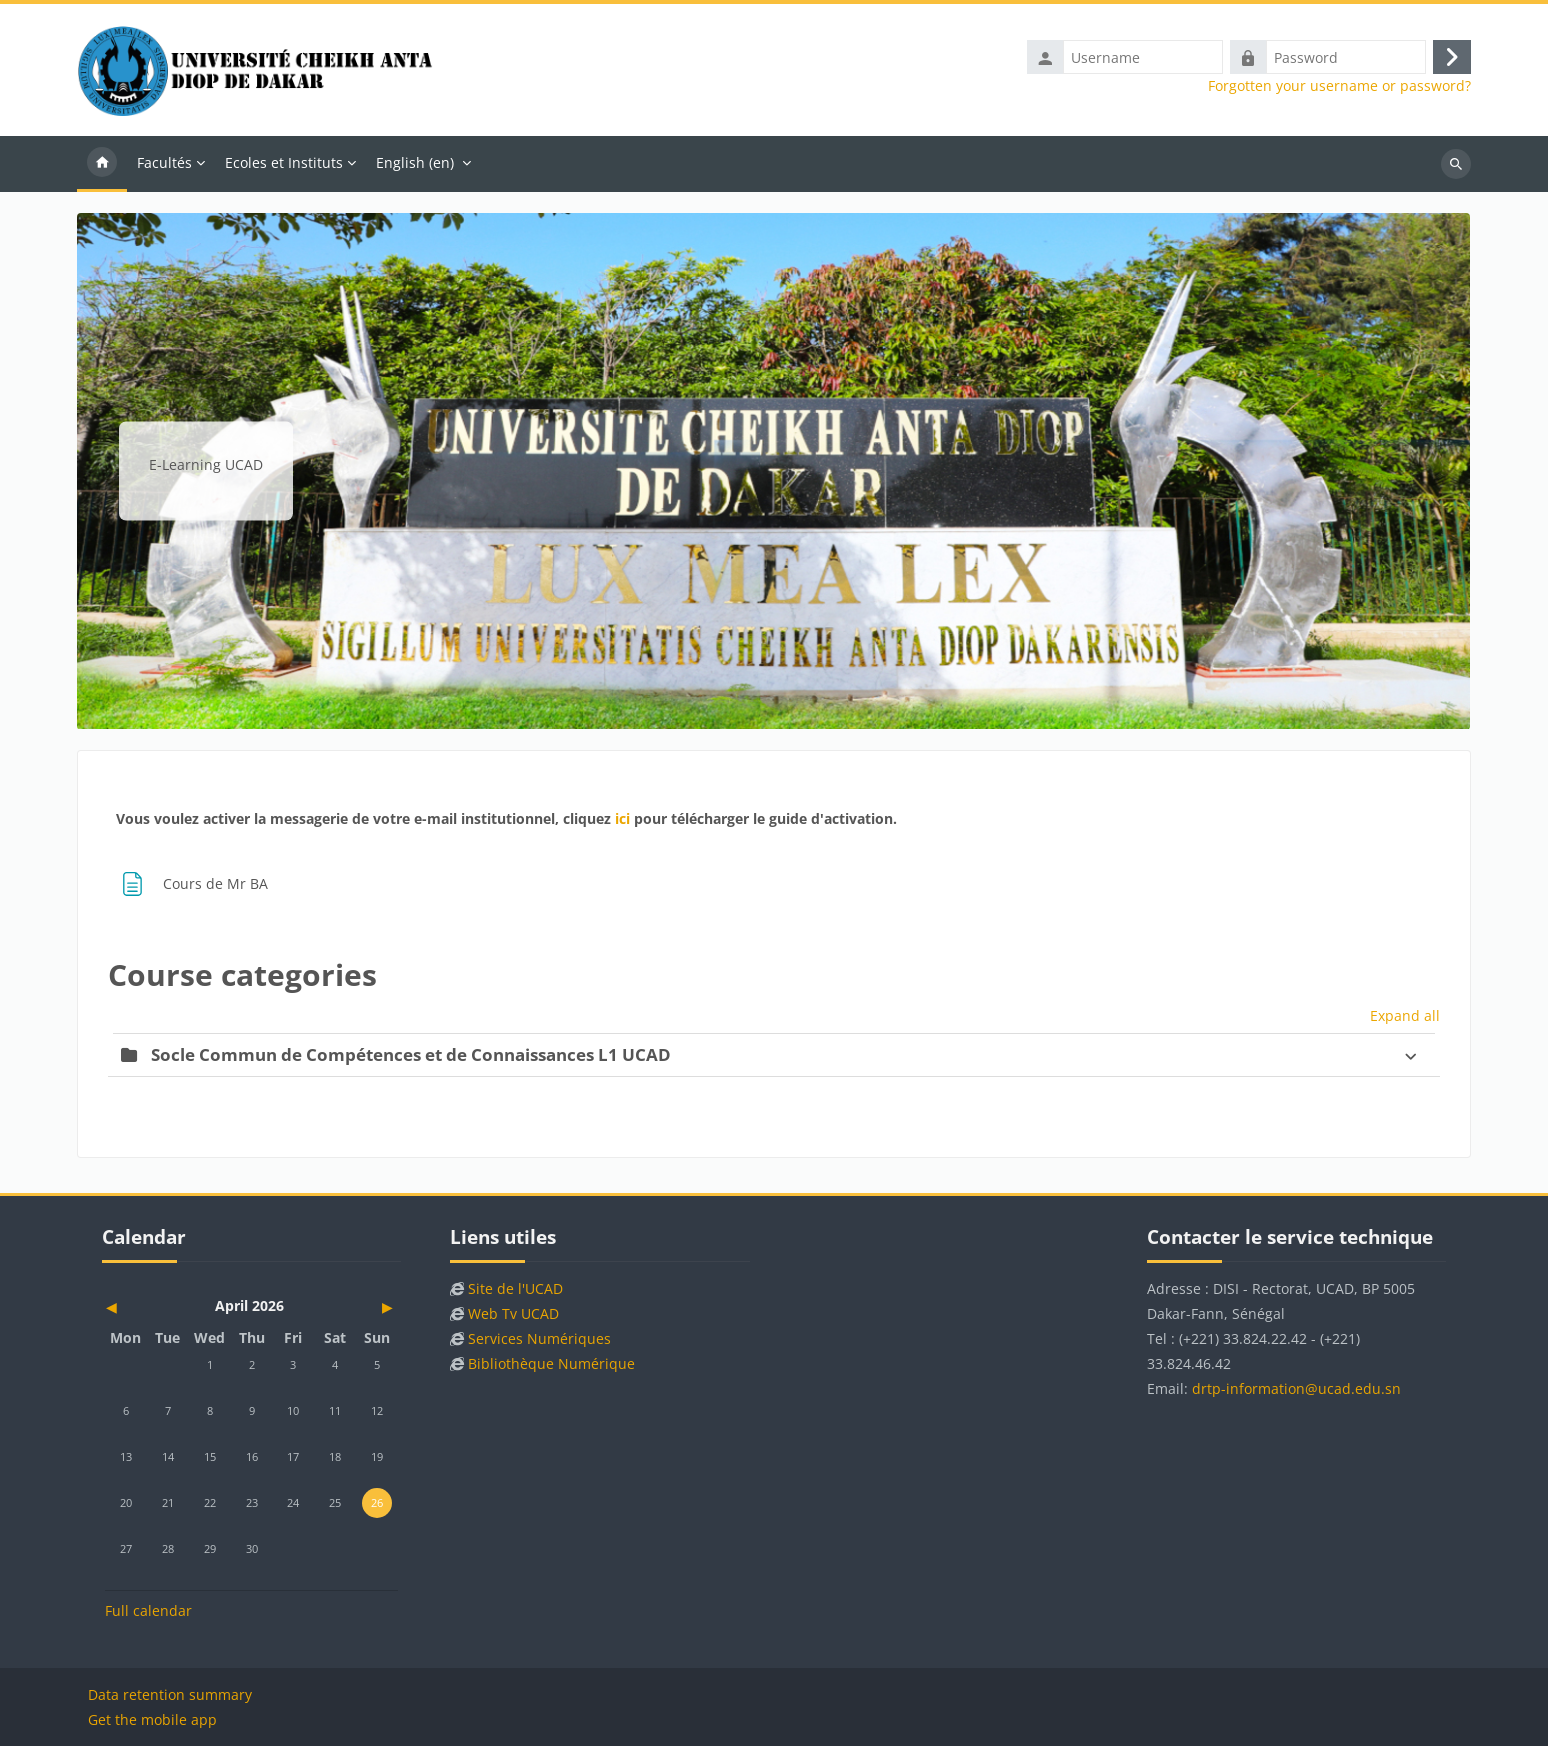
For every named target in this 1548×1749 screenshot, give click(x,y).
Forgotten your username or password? (1339, 88)
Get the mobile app (152, 1722)
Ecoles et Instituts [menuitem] (284, 164)
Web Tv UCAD (513, 1316)
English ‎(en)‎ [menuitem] (415, 164)
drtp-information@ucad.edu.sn (1296, 1391)
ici (622, 820)
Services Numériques (539, 1341)
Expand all (1405, 1017)
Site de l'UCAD (515, 1291)
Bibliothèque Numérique (551, 1366)
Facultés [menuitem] (164, 164)
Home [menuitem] (102, 166)
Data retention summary (170, 1697)
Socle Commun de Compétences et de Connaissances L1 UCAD (411, 1056)
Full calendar (148, 1613)
